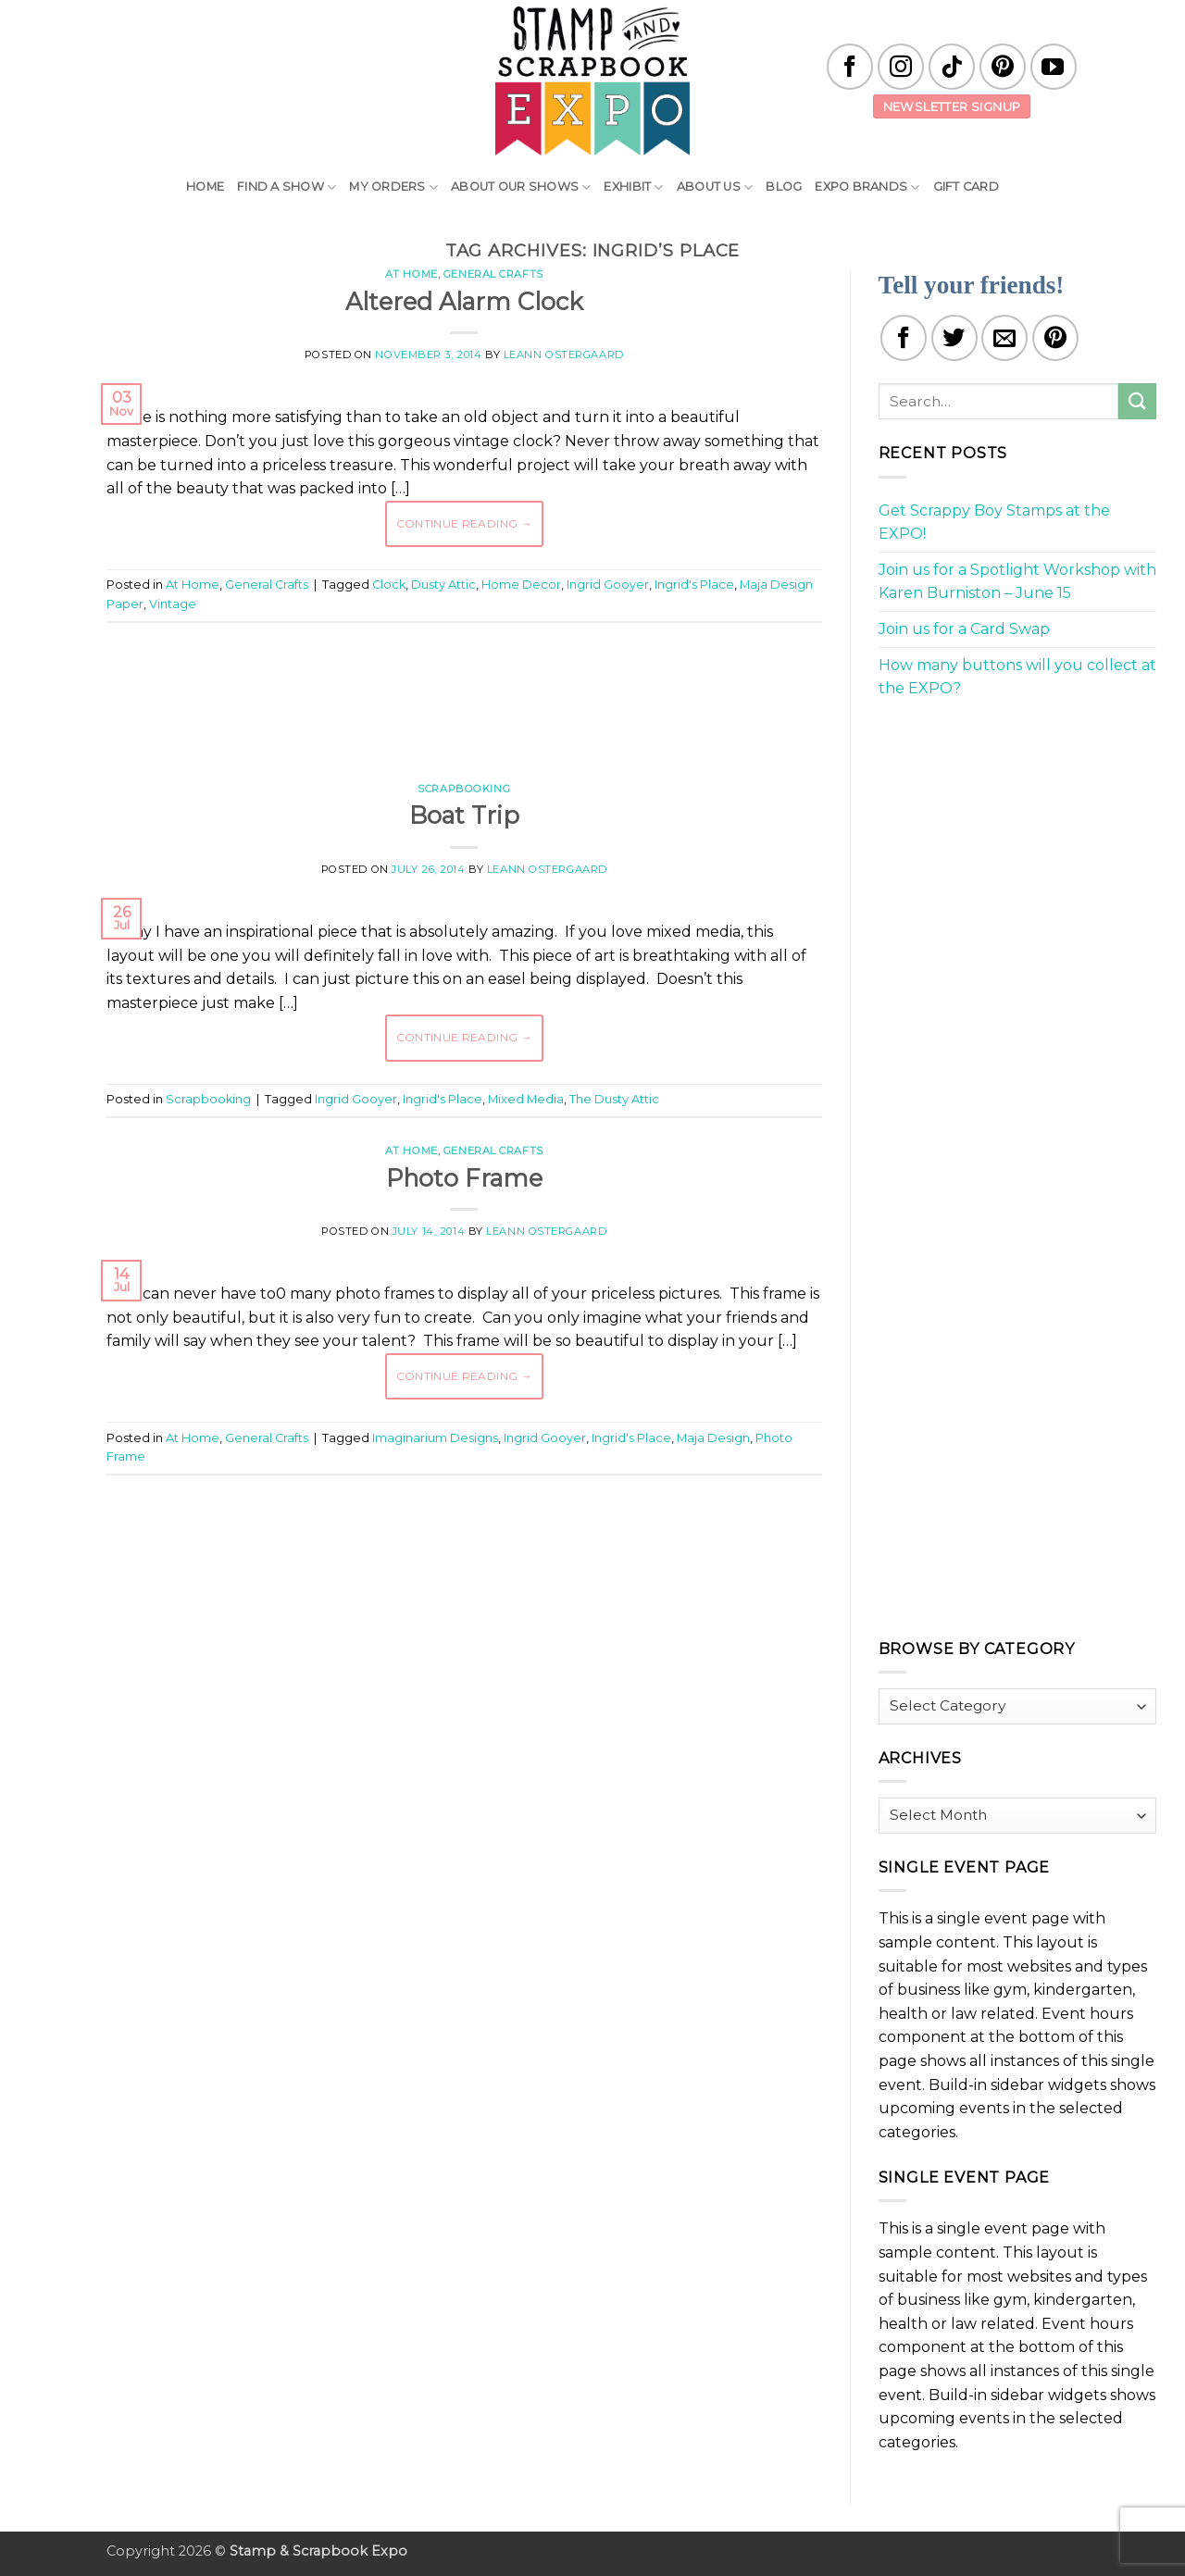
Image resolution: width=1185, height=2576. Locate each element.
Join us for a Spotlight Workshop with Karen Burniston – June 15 (1017, 582)
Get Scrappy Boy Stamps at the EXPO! (994, 522)
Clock (388, 584)
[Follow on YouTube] (1053, 67)
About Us (715, 187)
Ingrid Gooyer (608, 584)
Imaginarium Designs (435, 1438)
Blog (784, 186)
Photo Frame (464, 1178)
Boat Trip (464, 815)
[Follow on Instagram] (901, 67)
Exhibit (633, 187)
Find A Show (286, 187)
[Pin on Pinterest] (1055, 338)
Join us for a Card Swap (964, 629)
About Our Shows (521, 187)
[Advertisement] (464, 692)
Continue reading (464, 523)
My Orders (393, 187)
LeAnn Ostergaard (564, 354)
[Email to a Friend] (1004, 338)
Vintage (172, 604)
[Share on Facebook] (903, 338)
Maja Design (713, 1438)
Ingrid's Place (694, 584)
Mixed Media (526, 1099)
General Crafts (493, 274)
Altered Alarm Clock (464, 301)
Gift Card (966, 186)
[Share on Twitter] (954, 338)
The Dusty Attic (614, 1099)
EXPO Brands (867, 187)
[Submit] (1136, 401)
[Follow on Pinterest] (1002, 67)
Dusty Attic (443, 584)
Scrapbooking (464, 788)
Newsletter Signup (952, 106)
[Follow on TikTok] (952, 67)
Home (205, 186)
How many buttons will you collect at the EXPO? (1017, 677)
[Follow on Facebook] (850, 67)
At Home (411, 274)
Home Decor (521, 584)
